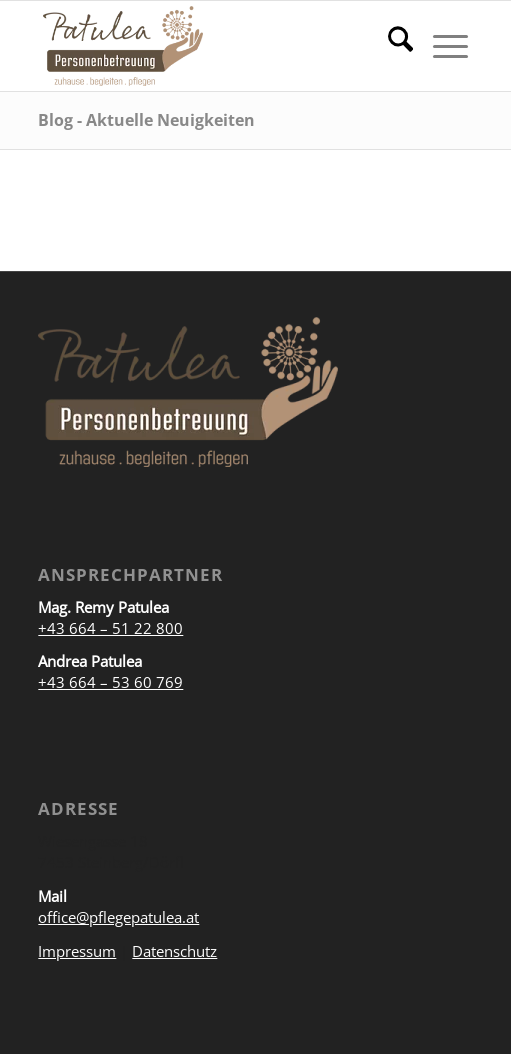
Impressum (77, 951)
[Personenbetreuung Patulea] (213, 46)
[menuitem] (390, 46)
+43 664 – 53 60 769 (110, 682)
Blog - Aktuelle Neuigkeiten (146, 120)
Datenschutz (174, 951)
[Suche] (390, 46)
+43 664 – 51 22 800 (110, 628)
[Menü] (440, 46)
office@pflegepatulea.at (118, 917)
